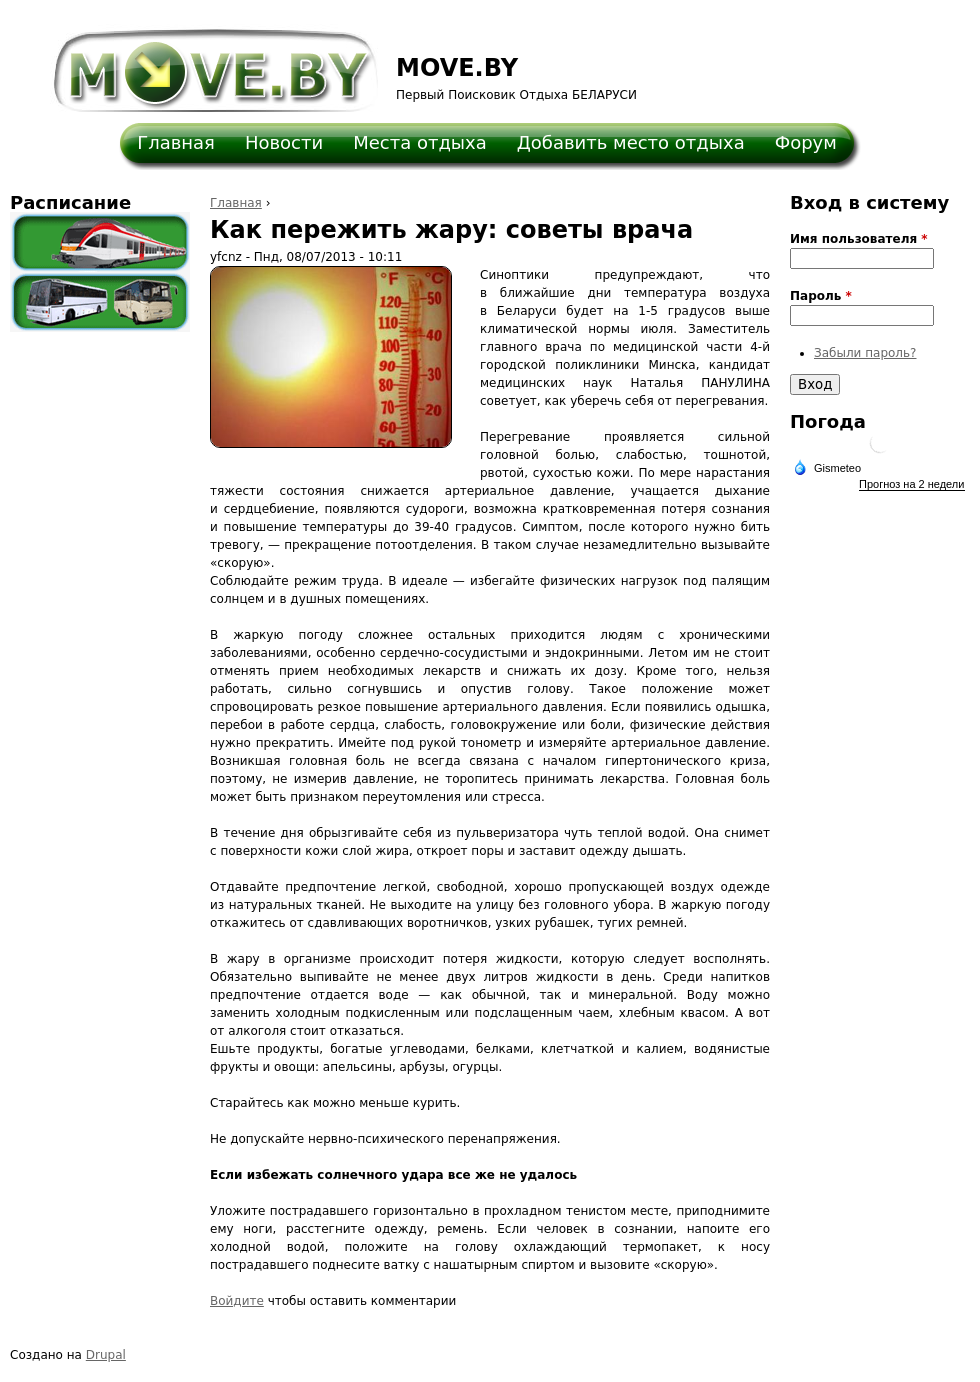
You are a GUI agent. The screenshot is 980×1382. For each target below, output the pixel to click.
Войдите (237, 1301)
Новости (284, 142)
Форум (806, 142)
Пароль (821, 296)
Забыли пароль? (865, 353)
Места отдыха (420, 142)
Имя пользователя (859, 239)
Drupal (106, 1355)
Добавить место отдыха (631, 142)
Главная (176, 142)
